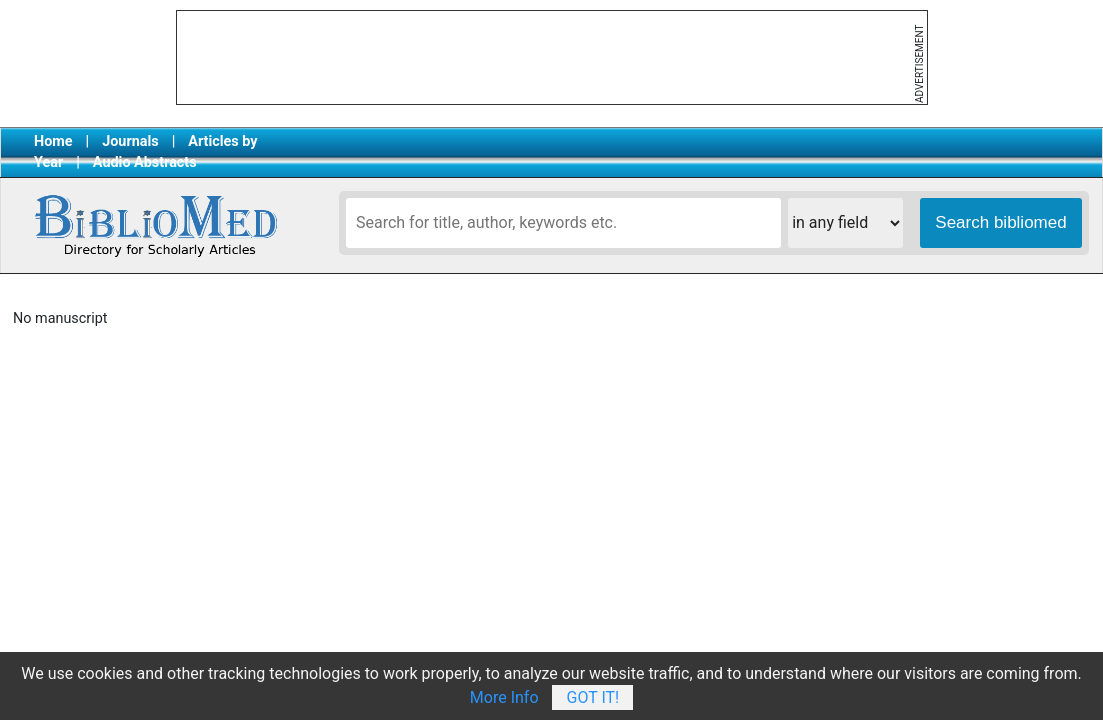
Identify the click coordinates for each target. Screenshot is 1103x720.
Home (53, 141)
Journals (130, 141)
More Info (504, 697)
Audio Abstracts (145, 162)
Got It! (592, 697)
